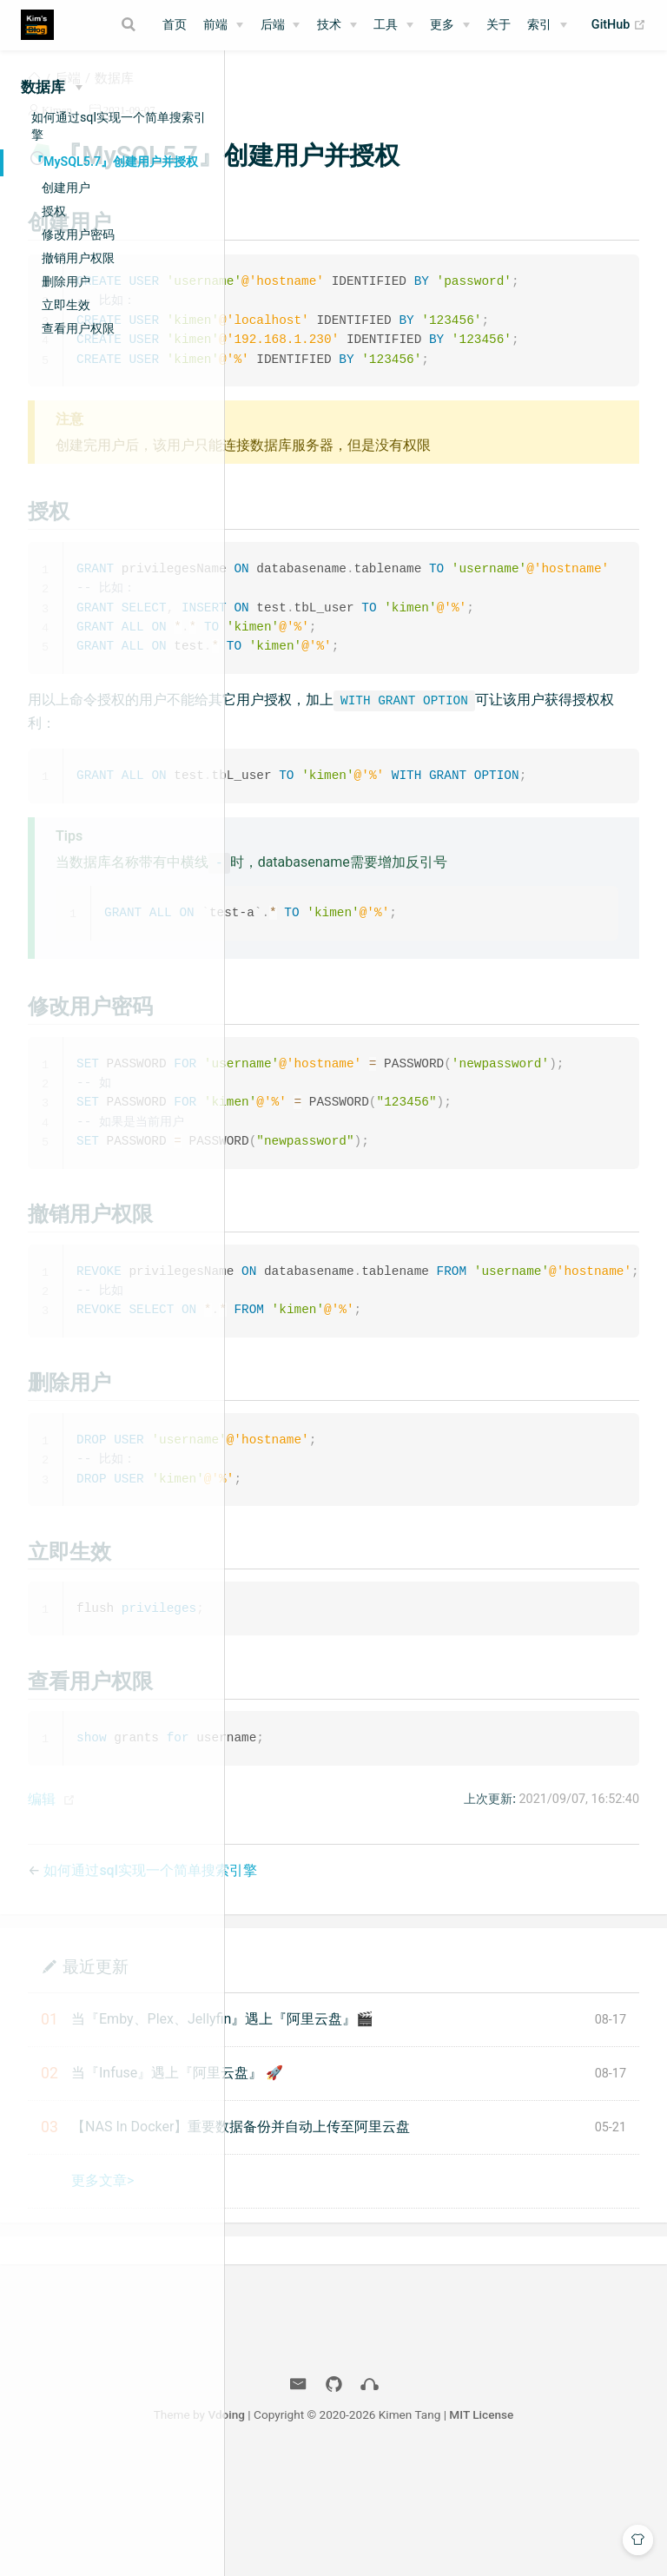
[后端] (280, 25)
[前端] (223, 25)
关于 (498, 24)
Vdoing (351, 2531)
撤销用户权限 (78, 258)
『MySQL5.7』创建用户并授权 (114, 161)
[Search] (130, 24)
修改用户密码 (78, 234)
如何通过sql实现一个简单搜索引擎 (118, 126)
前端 (215, 24)
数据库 (350, 99)
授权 (54, 211)
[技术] (337, 25)
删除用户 (66, 281)
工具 (385, 24)
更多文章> (338, 2297)
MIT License (606, 2531)
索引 (539, 24)
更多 (442, 24)
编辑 (278, 1915)
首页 (174, 24)
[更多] (450, 25)
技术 (329, 24)
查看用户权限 (78, 328)
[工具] (393, 25)
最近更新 (332, 2082)
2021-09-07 (366, 130)
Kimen (293, 130)
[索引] (547, 25)
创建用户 (66, 188)
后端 (273, 24)
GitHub (618, 25)
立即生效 (66, 305)
